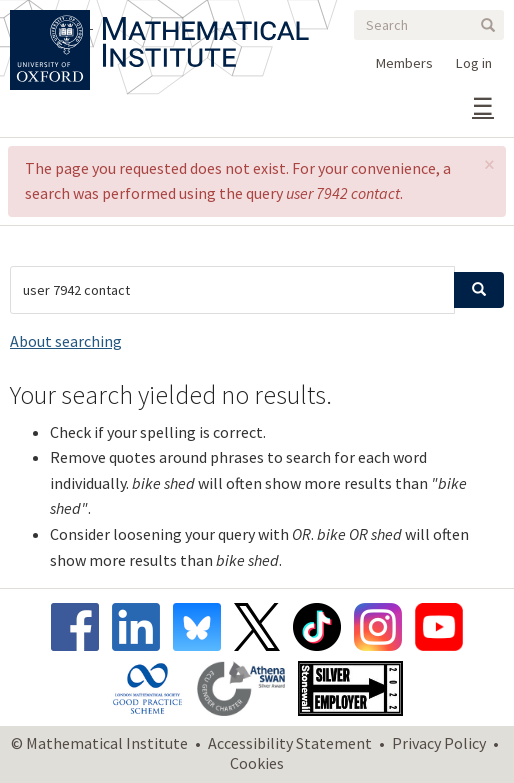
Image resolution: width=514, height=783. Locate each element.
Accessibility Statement (290, 743)
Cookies (257, 763)
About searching (66, 341)
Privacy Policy (439, 743)
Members (404, 63)
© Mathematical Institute (99, 743)
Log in (474, 63)
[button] (489, 164)
